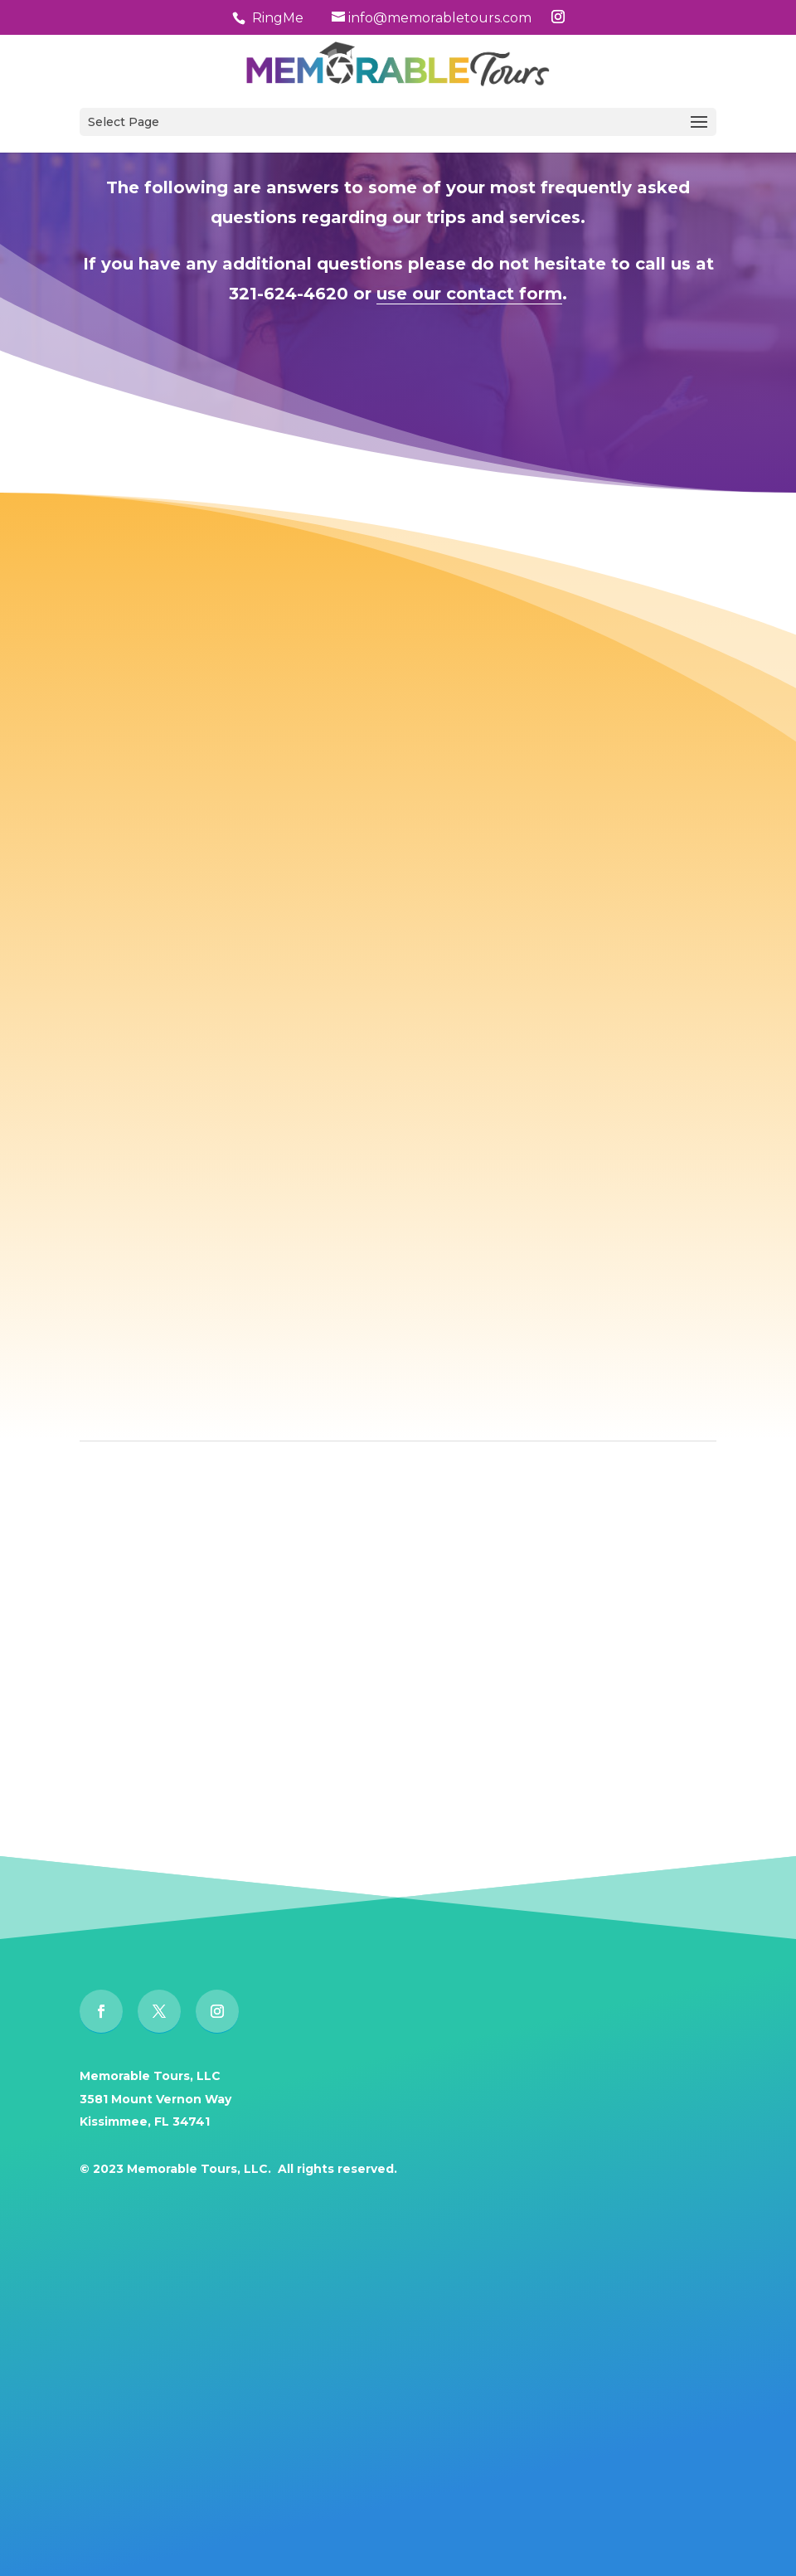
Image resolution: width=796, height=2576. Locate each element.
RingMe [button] (277, 18)
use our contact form (469, 294)
